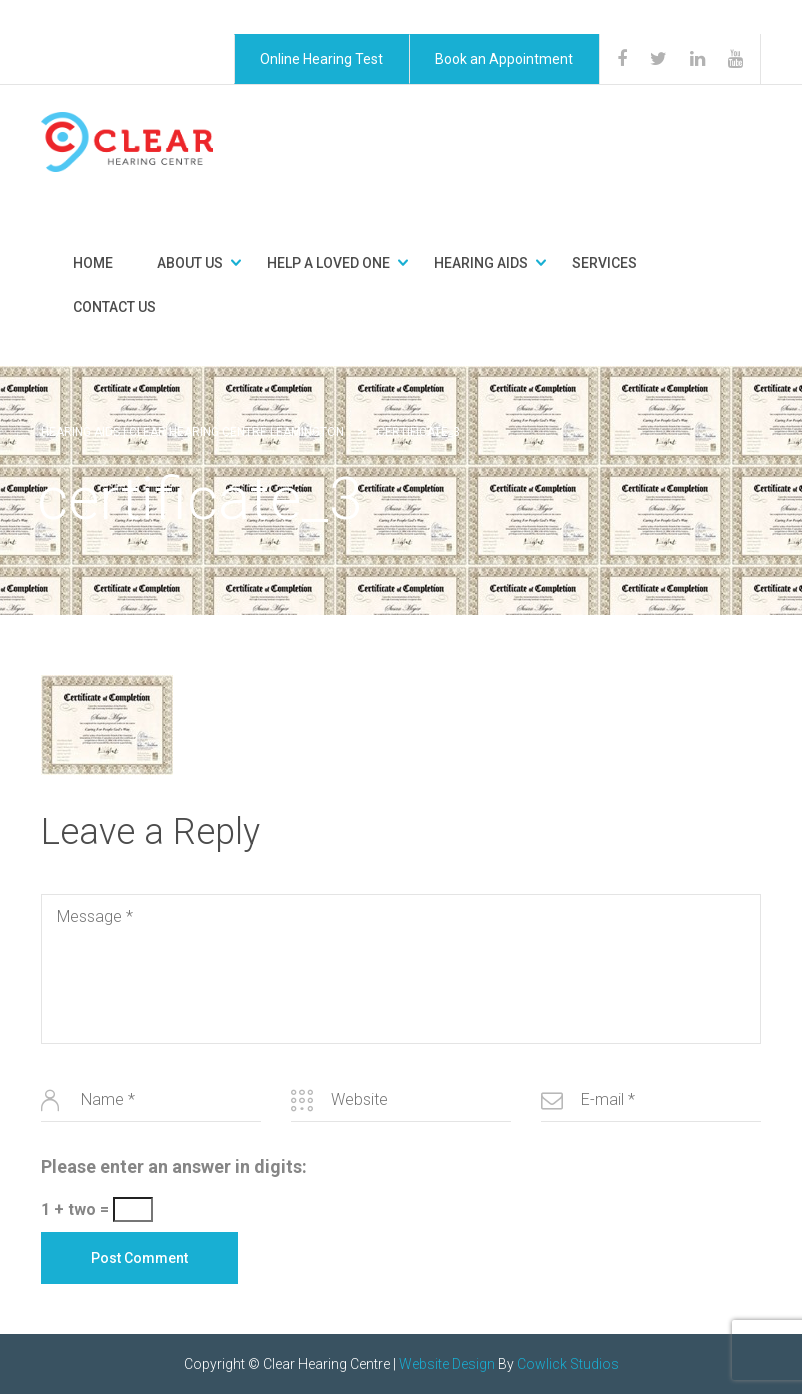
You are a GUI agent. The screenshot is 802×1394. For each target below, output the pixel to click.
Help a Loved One (328, 263)
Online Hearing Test (321, 59)
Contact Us (114, 307)
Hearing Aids (481, 263)
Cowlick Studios (568, 1364)
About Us (190, 263)
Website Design (447, 1364)
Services (604, 263)
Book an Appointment (504, 59)
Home (93, 263)
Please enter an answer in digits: (174, 1166)
